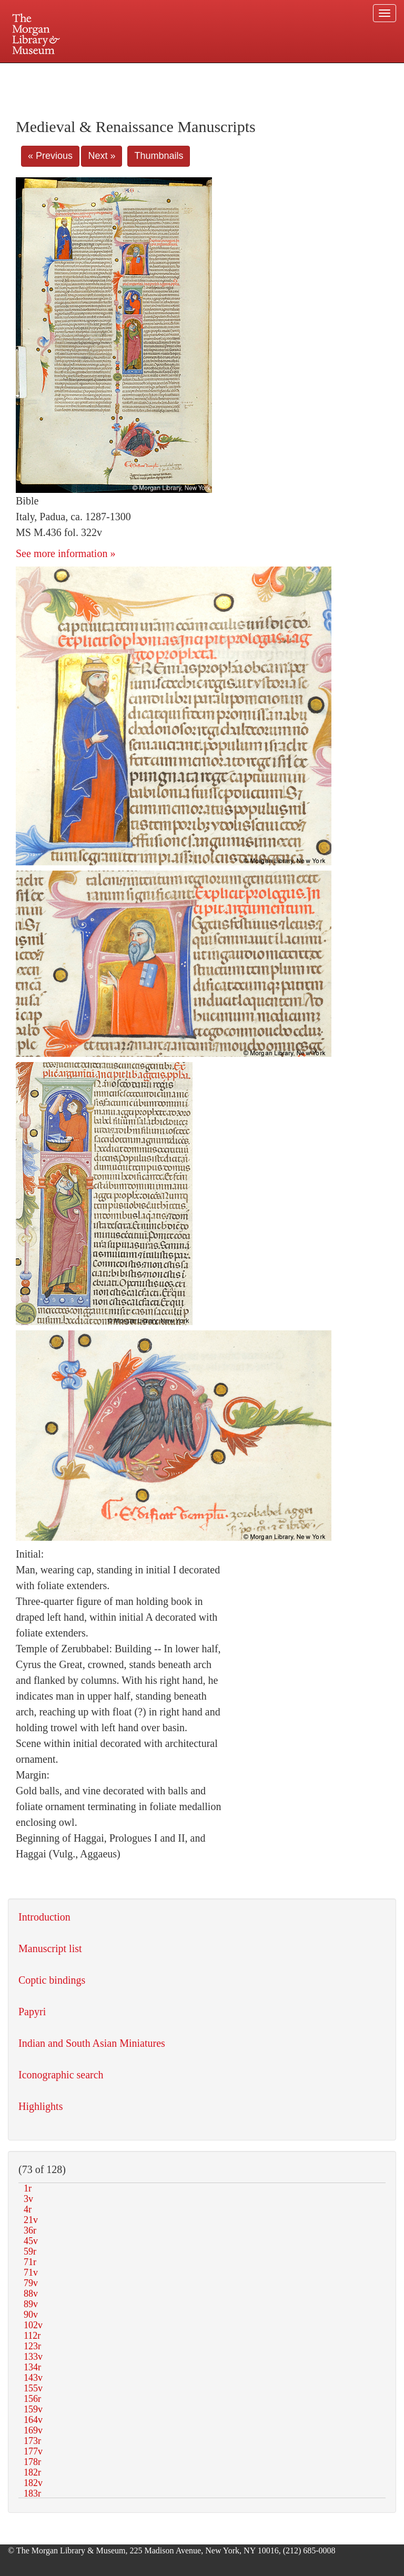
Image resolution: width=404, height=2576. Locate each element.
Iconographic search (61, 2074)
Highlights (40, 2106)
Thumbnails (158, 155)
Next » (101, 155)
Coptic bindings (51, 1980)
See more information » (65, 553)
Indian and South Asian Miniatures (91, 2043)
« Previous (50, 155)
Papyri (32, 2011)
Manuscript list (50, 1948)
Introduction (44, 1917)
